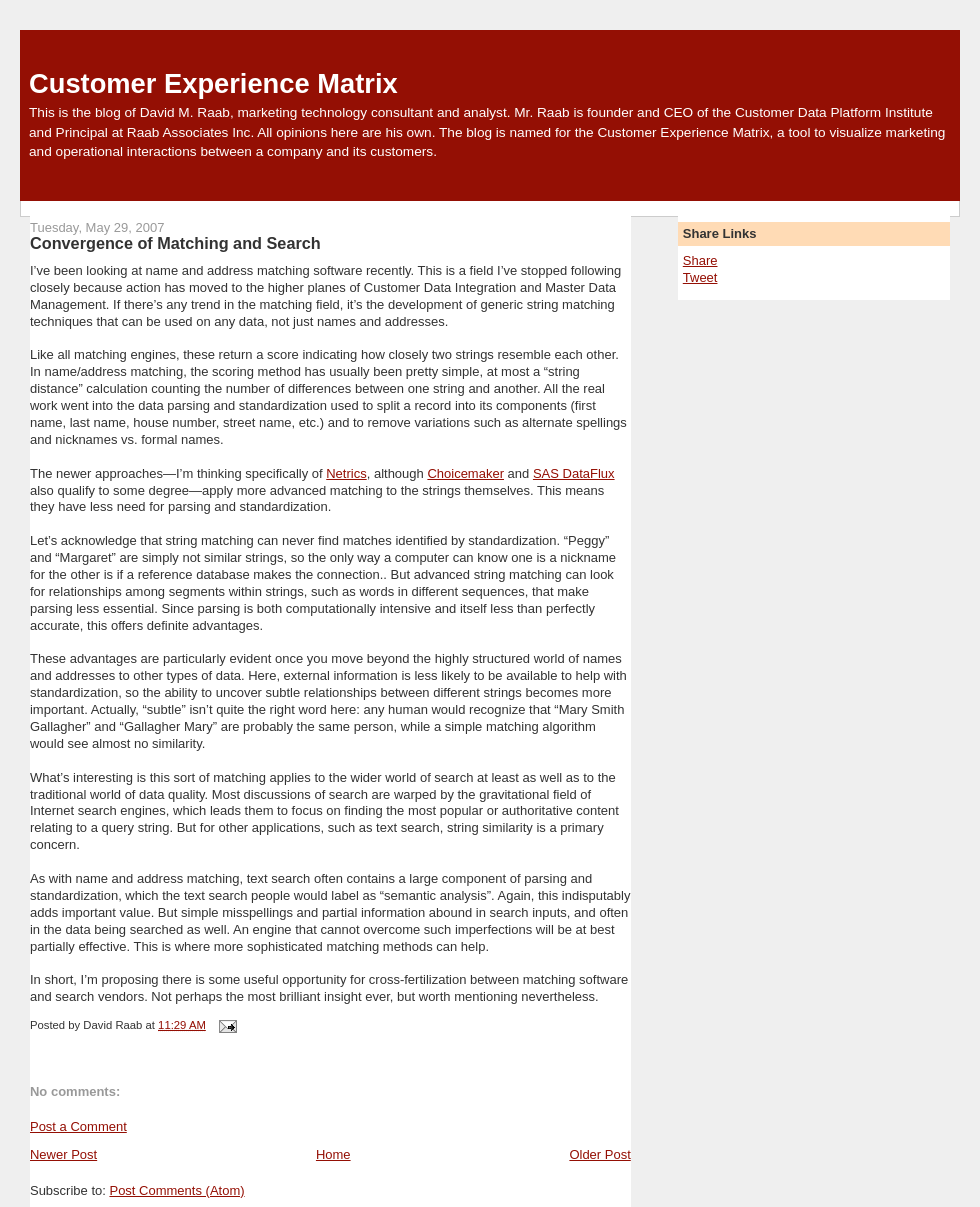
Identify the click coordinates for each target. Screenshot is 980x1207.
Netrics (346, 473)
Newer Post (63, 1154)
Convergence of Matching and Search (175, 243)
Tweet (700, 277)
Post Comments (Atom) (176, 1190)
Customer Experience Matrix (213, 83)
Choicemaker (465, 473)
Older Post (599, 1154)
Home (333, 1154)
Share (700, 260)
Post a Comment (78, 1126)
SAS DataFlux (574, 473)
